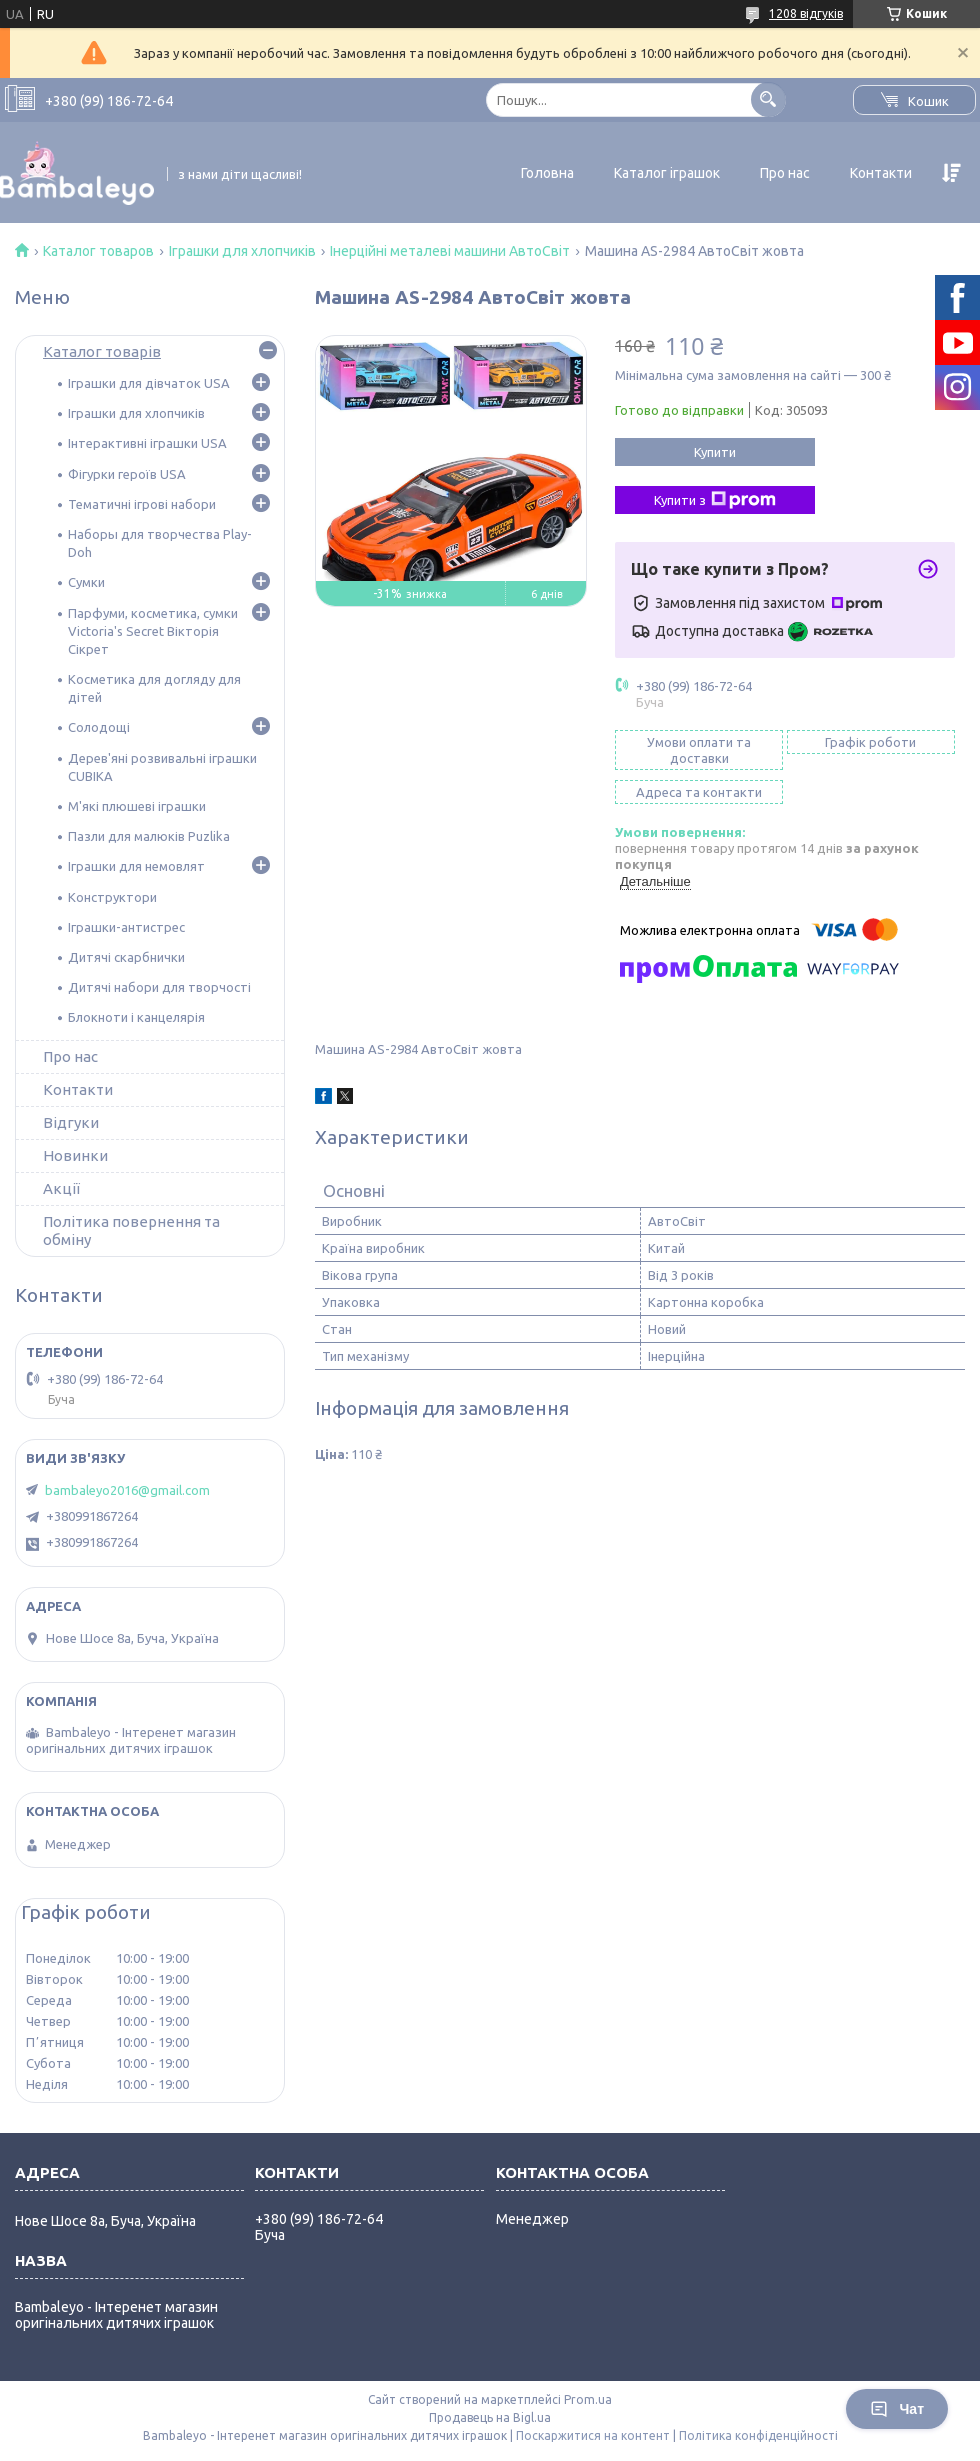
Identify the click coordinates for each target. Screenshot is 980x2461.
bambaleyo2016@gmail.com (127, 1490)
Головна (547, 173)
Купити (715, 452)
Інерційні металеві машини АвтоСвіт (450, 251)
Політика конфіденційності (758, 2435)
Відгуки (71, 1122)
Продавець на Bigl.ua (490, 2417)
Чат (897, 2409)
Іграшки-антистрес (126, 927)
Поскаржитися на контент (593, 2435)
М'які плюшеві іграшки (137, 806)
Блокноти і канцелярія (136, 1017)
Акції (61, 1188)
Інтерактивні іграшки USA (147, 443)
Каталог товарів (102, 351)
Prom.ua (588, 2399)
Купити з (715, 500)
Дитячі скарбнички (126, 957)
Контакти (881, 173)
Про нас (785, 173)
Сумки (86, 582)
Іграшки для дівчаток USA (149, 383)
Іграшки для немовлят (136, 866)
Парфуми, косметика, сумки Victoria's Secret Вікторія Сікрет (153, 631)
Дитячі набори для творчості (159, 987)
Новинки (75, 1155)
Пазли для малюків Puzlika (149, 836)
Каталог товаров (98, 251)
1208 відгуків (806, 13)
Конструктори (112, 897)
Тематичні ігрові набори (142, 504)
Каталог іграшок (667, 173)
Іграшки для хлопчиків (242, 251)
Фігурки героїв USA (127, 474)
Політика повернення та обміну (131, 1230)
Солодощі (99, 727)
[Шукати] (768, 99)
